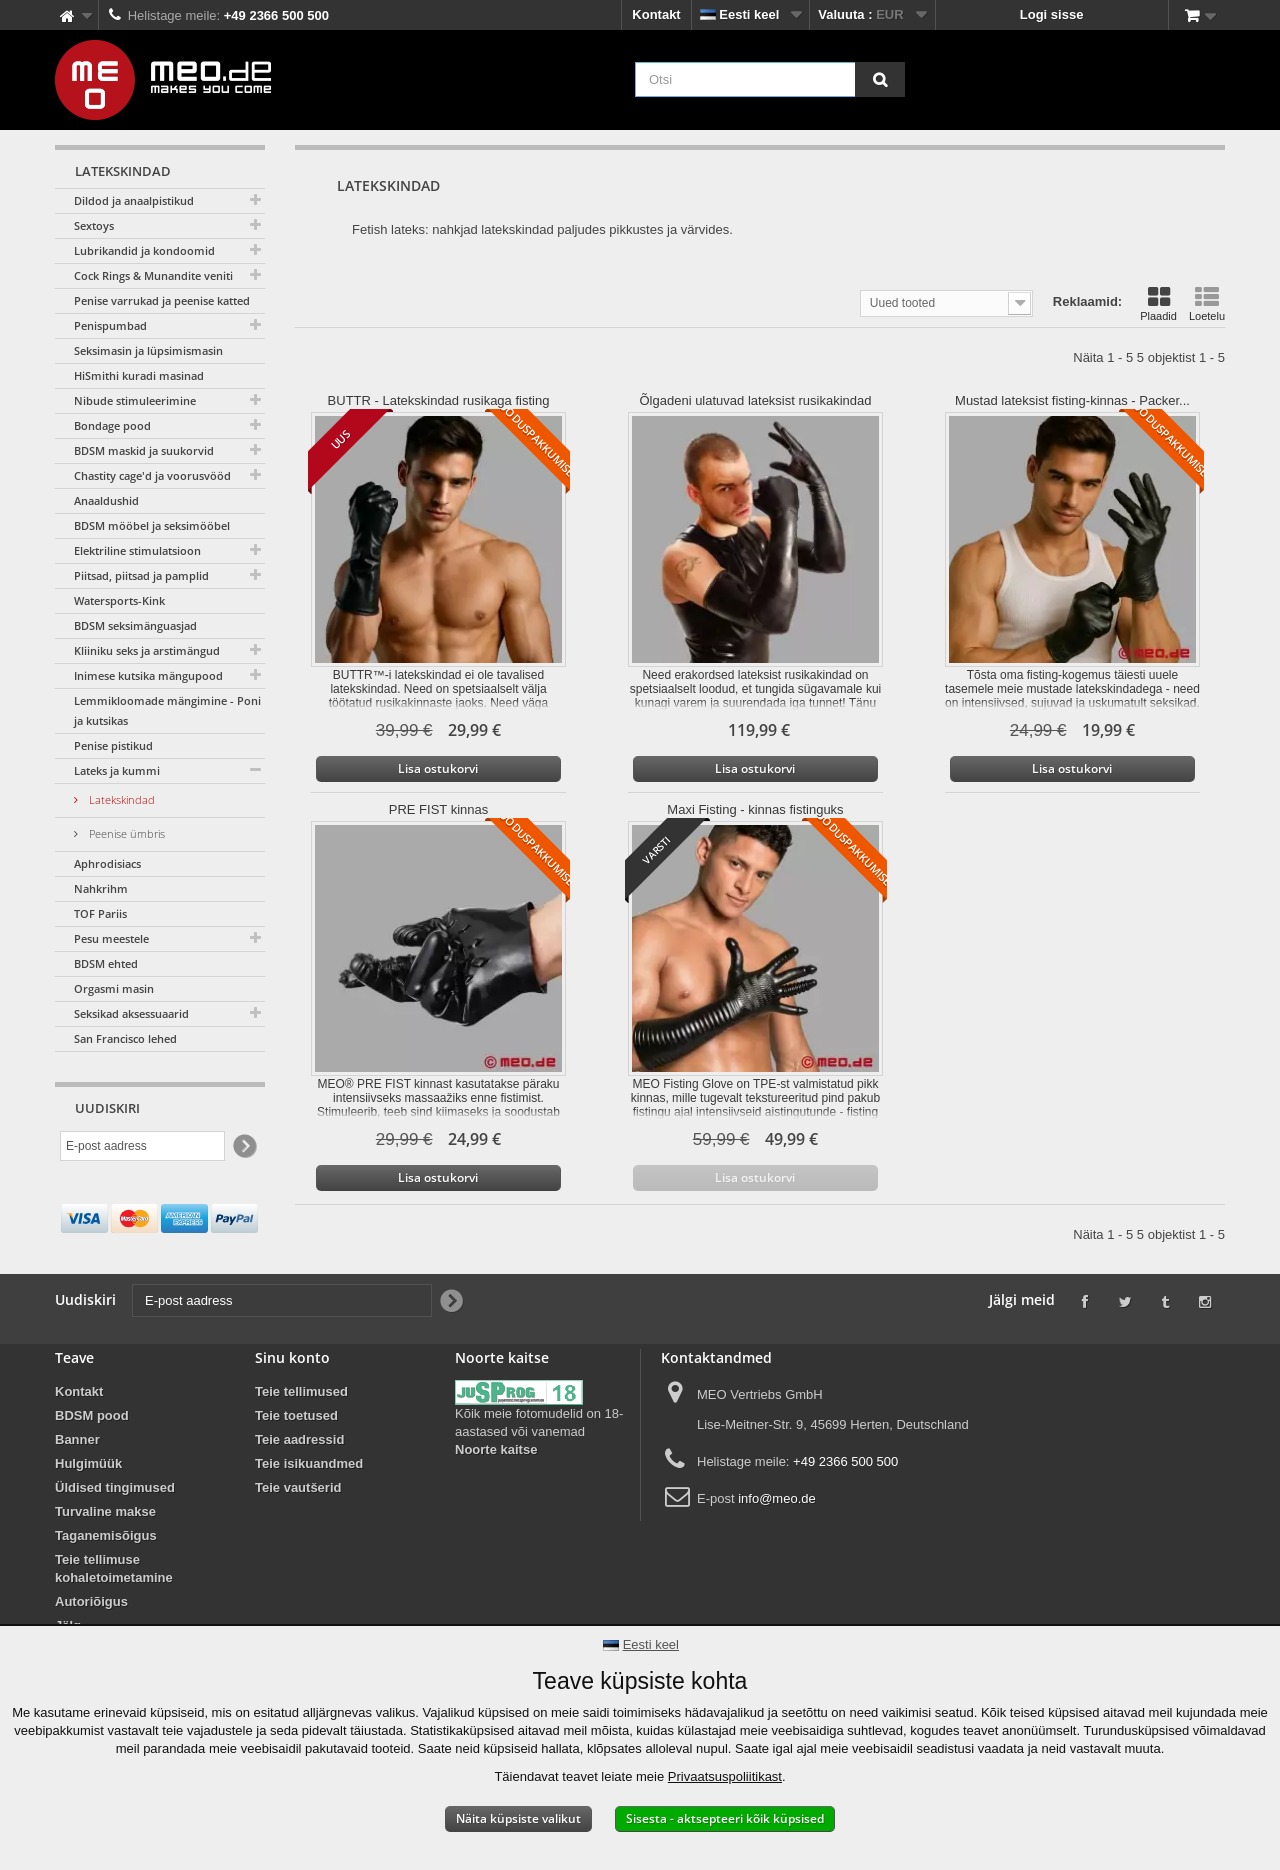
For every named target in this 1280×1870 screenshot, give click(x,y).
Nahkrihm (101, 888)
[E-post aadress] (142, 1146)
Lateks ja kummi (117, 770)
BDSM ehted (106, 963)
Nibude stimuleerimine (135, 400)
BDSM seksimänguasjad (135, 625)
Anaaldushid (106, 500)
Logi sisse (1052, 14)
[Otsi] (880, 79)
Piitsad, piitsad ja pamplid (141, 575)
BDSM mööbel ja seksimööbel (152, 525)
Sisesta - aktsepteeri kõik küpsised (725, 1818)
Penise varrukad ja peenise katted (162, 300)
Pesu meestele (111, 938)
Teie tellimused (301, 1391)
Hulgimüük (88, 1463)
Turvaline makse (105, 1511)
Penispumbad (110, 325)
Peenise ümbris (125, 833)
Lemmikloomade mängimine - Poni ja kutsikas (167, 710)
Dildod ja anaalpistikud (134, 200)
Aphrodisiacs (107, 863)
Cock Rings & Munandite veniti (153, 275)
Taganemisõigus (106, 1535)
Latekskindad (120, 799)
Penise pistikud (113, 745)
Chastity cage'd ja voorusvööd (152, 475)
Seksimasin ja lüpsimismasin (148, 350)
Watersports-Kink (119, 600)
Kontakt (656, 14)
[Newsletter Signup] (243, 1146)
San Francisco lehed (125, 1038)
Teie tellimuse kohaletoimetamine (114, 1568)
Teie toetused (296, 1415)
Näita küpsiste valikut (518, 1818)
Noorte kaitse (496, 1449)
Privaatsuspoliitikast (725, 1776)
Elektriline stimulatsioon (137, 550)
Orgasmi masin (114, 988)
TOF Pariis (100, 913)
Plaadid (1158, 304)
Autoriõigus (91, 1601)
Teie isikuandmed (309, 1463)
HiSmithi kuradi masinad (139, 375)
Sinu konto (292, 1357)
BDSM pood (92, 1415)
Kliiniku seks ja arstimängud (147, 650)
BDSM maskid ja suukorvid (144, 450)
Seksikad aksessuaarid (131, 1013)
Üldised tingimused (115, 1487)
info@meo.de (777, 1498)
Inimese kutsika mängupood (148, 675)
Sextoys (94, 225)
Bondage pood (112, 425)
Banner (77, 1439)
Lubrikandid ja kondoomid (144, 250)
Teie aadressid (299, 1439)
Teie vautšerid (298, 1487)
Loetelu (1207, 304)
